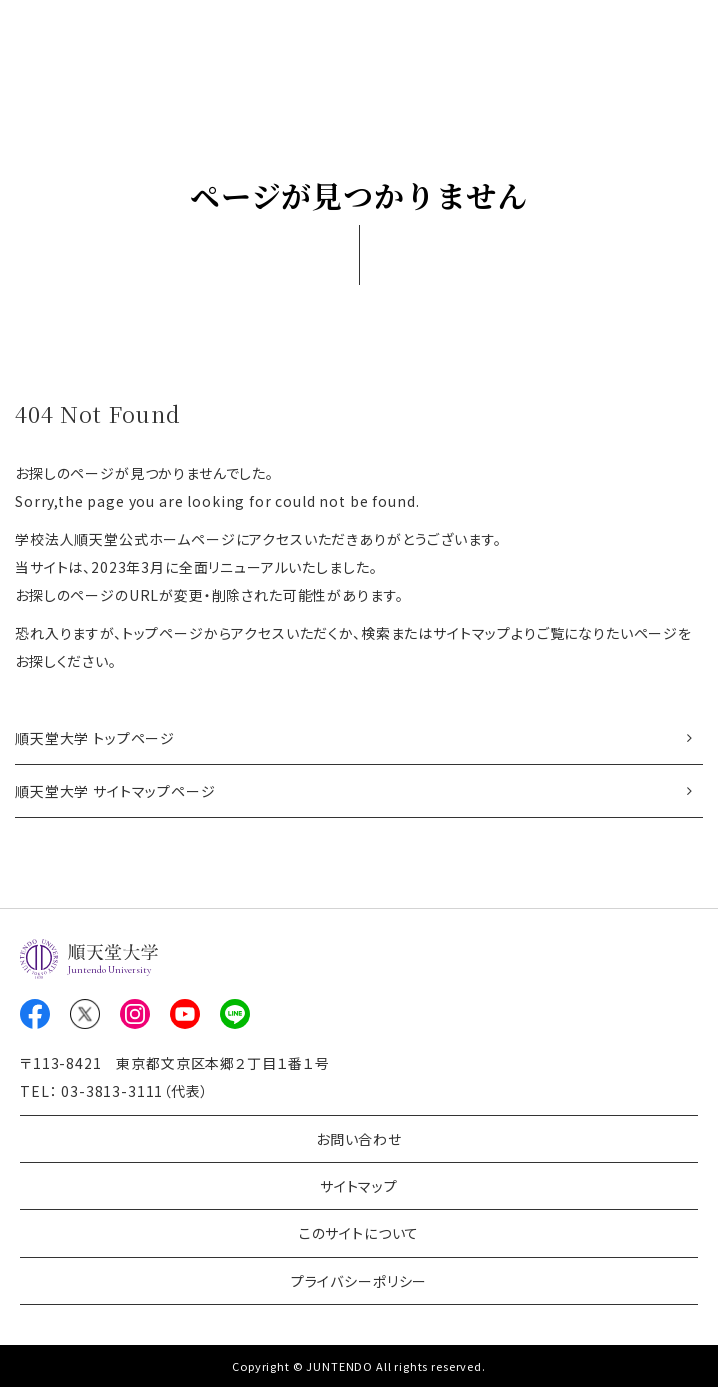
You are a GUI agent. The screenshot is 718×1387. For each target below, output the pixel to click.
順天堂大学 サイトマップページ (115, 791)
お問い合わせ (359, 1139)
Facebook (35, 1014)
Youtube (185, 1014)
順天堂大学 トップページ (95, 738)
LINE (235, 1014)
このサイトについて (359, 1233)
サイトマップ (359, 1186)
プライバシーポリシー (359, 1281)
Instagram (135, 1014)
